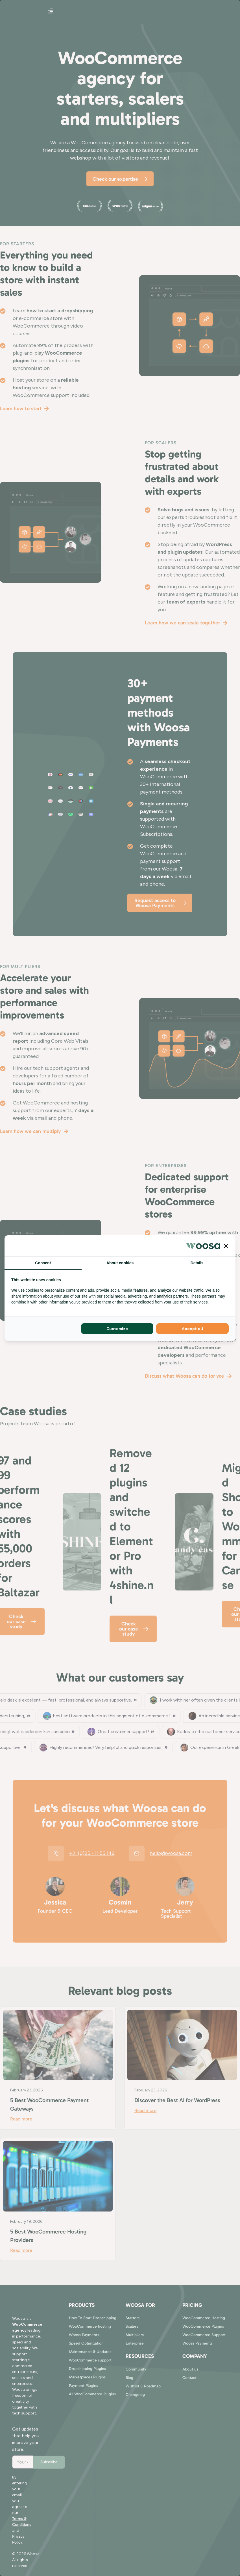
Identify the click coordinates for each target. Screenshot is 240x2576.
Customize (117, 1328)
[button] (226, 1246)
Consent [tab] (43, 1263)
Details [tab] (197, 1263)
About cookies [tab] (120, 1263)
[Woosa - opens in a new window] (203, 1246)
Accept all (192, 1328)
